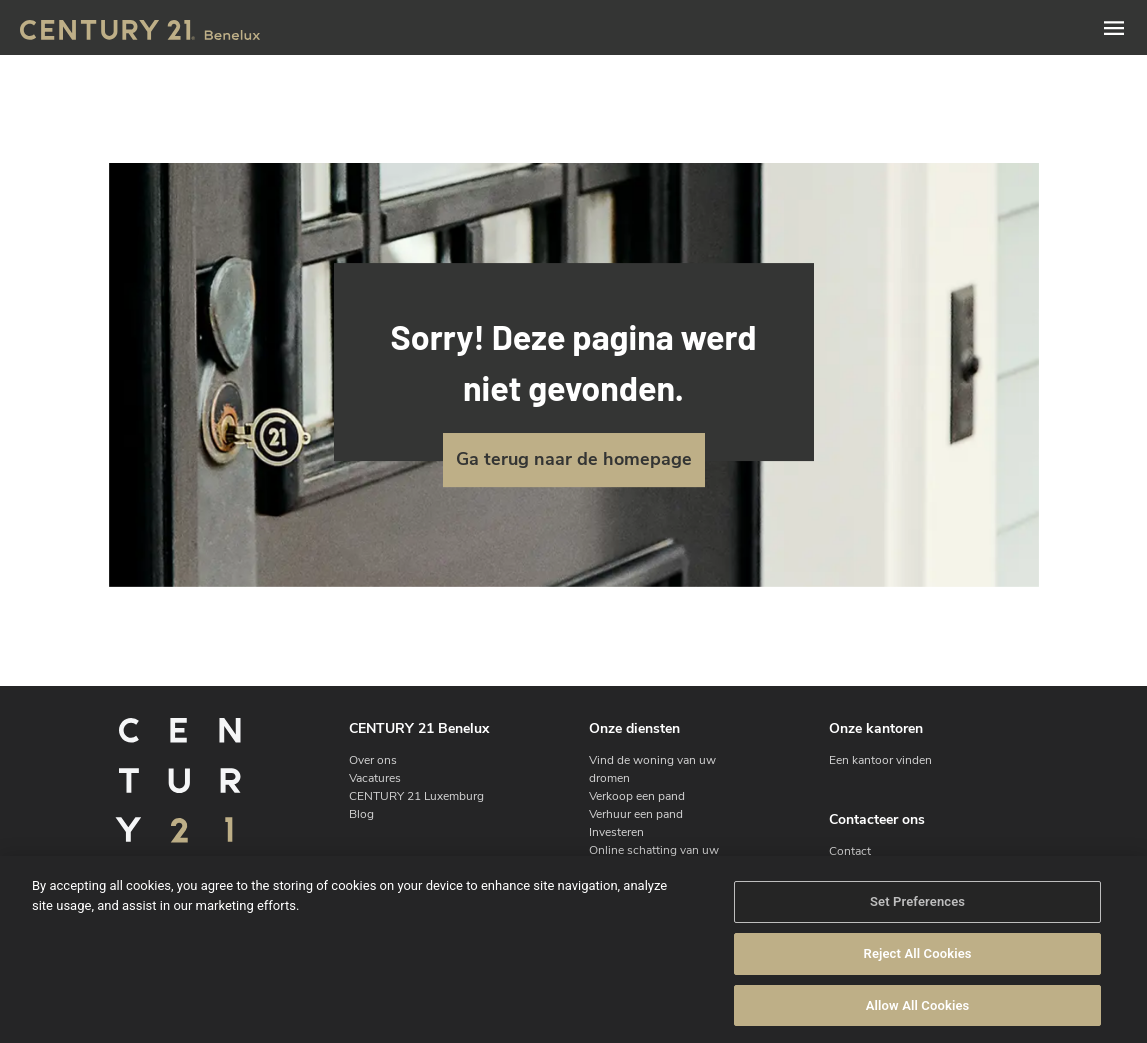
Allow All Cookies (918, 1020)
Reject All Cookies (918, 968)
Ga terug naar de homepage (574, 459)
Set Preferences (917, 916)
